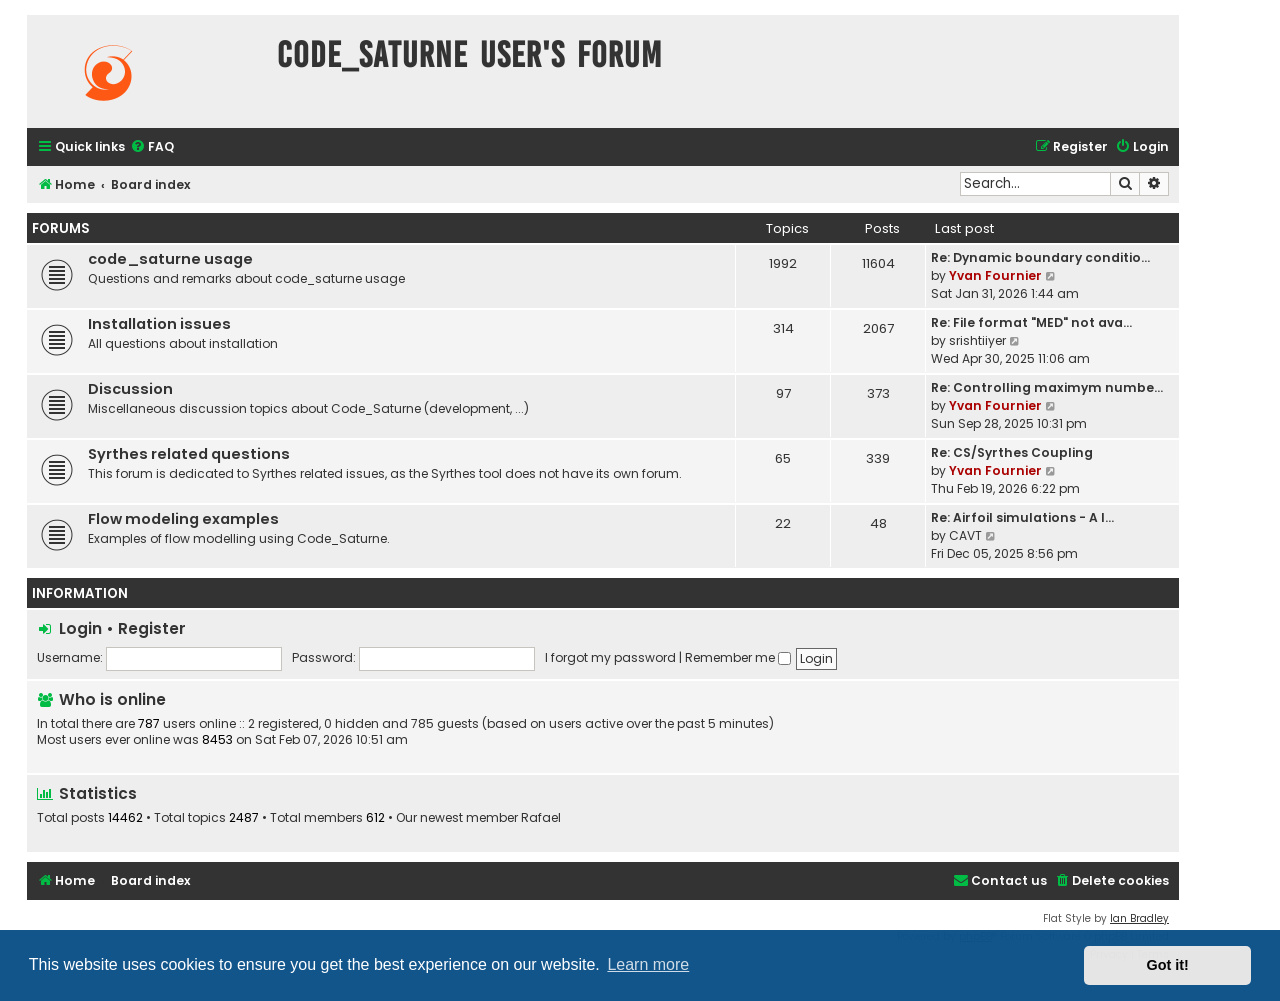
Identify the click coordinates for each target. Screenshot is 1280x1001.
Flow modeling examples (183, 519)
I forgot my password (610, 657)
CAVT (965, 535)
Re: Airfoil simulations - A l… (1022, 517)
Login (80, 628)
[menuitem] (152, 147)
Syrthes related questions (189, 454)
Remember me (738, 657)
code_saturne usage (170, 259)
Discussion (130, 389)
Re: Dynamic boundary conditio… (1040, 257)
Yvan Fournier (995, 275)
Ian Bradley (1139, 918)
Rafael (541, 818)
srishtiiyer (977, 340)
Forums (61, 228)
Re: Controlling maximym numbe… (1047, 387)
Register (152, 628)
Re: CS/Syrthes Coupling (1012, 452)
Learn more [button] (648, 964)
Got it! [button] (1168, 965)
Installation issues (159, 324)
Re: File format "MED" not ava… (1031, 322)
